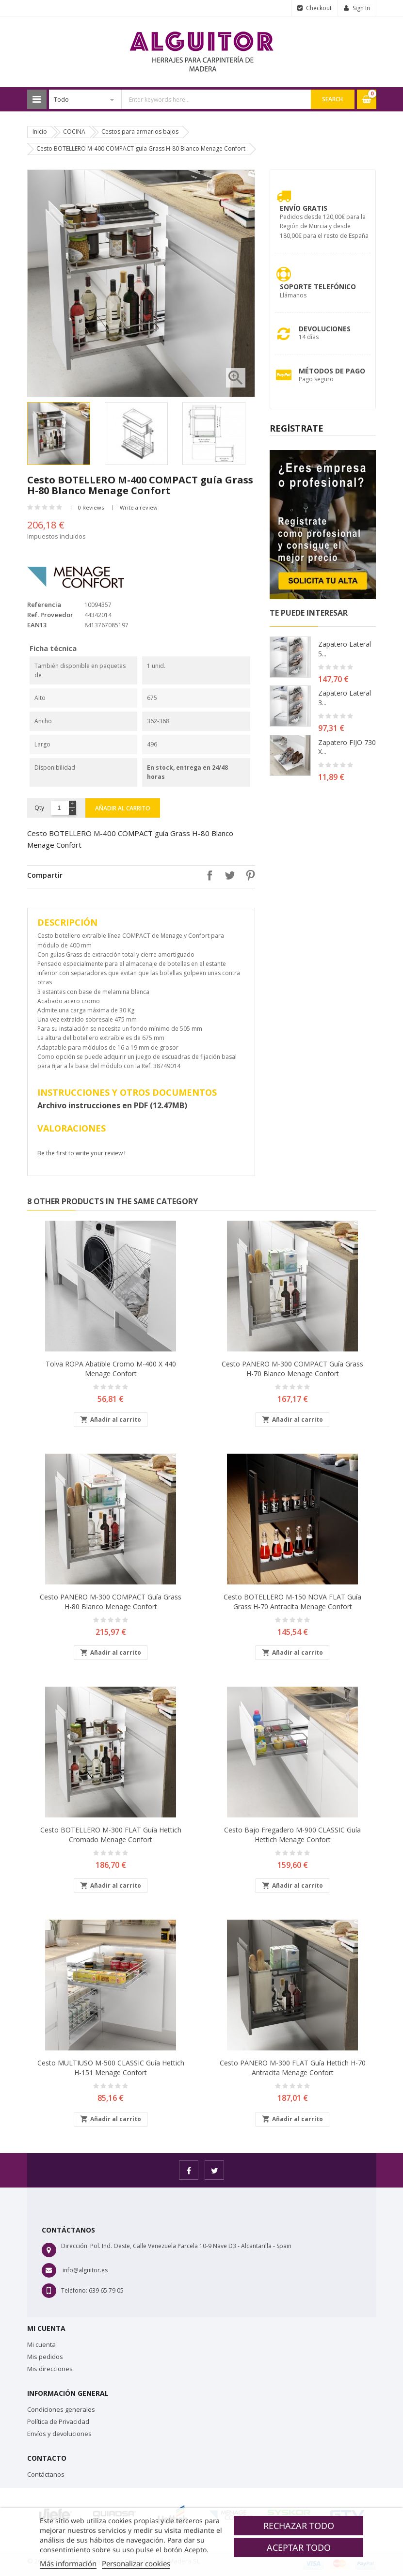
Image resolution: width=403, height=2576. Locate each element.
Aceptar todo (299, 2547)
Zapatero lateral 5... (344, 648)
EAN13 (37, 625)
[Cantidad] (59, 808)
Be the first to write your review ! (81, 1153)
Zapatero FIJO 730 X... (347, 747)
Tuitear (227, 875)
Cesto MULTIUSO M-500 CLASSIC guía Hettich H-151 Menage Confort (110, 2067)
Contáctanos (45, 2474)
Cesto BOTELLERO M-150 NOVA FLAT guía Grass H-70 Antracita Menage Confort (292, 1601)
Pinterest (248, 875)
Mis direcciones (50, 2368)
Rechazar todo (298, 2525)
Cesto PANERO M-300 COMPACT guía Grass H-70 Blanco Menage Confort (292, 1368)
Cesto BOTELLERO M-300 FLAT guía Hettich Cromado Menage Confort (110, 1834)
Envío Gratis (303, 208)
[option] (63, 433)
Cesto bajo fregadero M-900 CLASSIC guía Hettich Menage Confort (292, 1834)
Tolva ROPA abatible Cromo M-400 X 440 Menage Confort (111, 1368)
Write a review (139, 507)
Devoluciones (325, 328)
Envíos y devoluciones (59, 2433)
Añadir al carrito (122, 808)
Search (332, 99)
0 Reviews (91, 507)
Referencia (44, 604)
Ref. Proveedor (50, 614)
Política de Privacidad (58, 2421)
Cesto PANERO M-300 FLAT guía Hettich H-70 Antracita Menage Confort (293, 2067)
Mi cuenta (41, 2344)
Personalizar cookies (136, 2563)
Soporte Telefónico (318, 286)
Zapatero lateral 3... (344, 697)
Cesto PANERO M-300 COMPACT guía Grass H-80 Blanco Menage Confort (110, 1601)
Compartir (207, 875)
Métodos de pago (332, 370)
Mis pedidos (45, 2356)
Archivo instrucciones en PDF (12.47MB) (112, 1105)
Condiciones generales (61, 2409)
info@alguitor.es (85, 2270)
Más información (68, 2563)
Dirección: (75, 2246)
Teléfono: (74, 2290)
